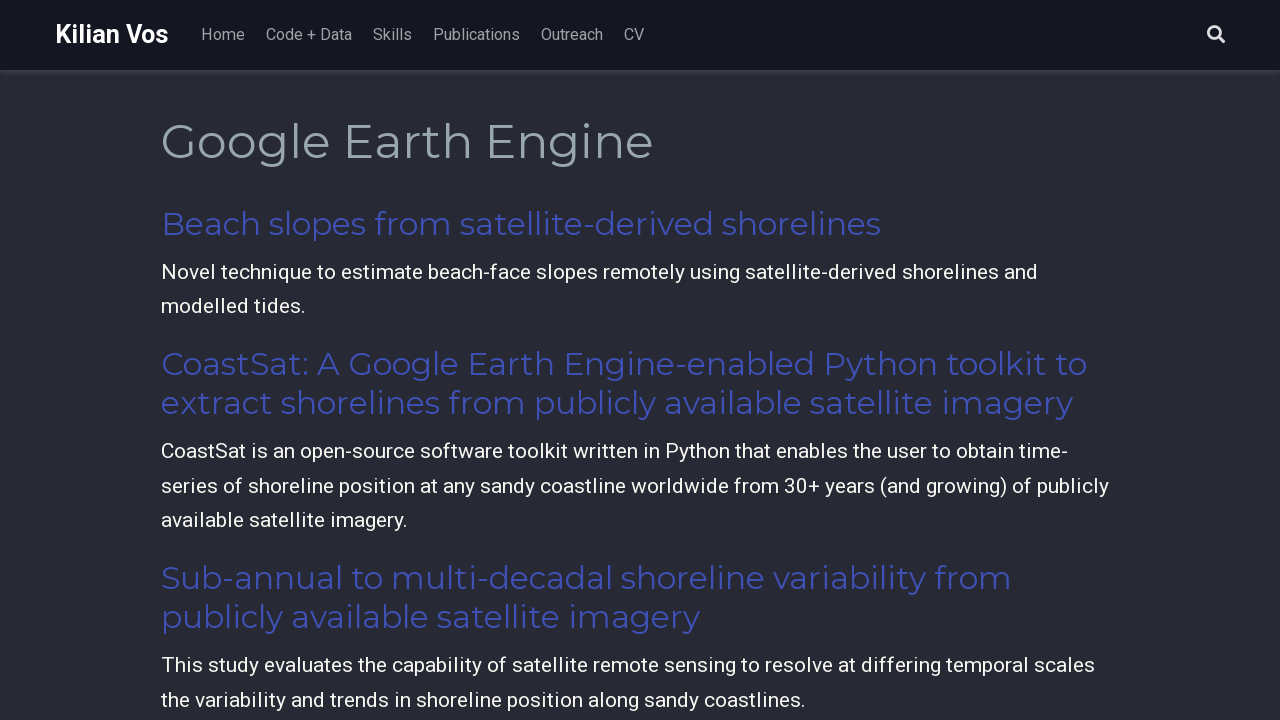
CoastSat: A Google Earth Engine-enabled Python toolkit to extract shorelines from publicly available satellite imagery (624, 383)
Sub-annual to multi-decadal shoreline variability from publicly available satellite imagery (586, 597)
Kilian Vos (112, 34)
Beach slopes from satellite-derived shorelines (521, 224)
